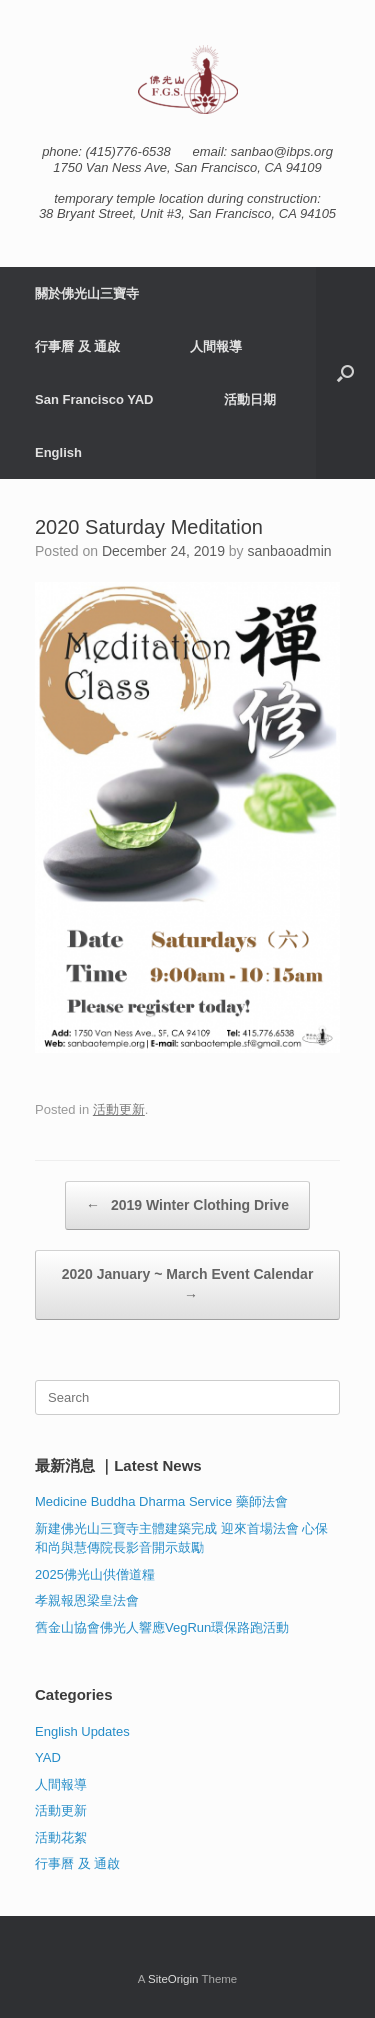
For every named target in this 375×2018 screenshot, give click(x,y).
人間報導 (216, 346)
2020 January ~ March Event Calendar (188, 1286)
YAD (48, 1757)
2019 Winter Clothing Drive (187, 1205)
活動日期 (250, 399)
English (58, 452)
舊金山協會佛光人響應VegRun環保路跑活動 (162, 1627)
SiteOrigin (173, 1979)
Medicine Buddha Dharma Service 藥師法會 (161, 1501)
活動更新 (119, 1109)
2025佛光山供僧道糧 (95, 1574)
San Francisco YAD (94, 399)
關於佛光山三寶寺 (87, 293)
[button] (345, 373)
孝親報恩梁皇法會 (87, 1600)
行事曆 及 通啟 (77, 346)
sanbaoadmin (290, 551)
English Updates (82, 1731)
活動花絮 (61, 1837)
